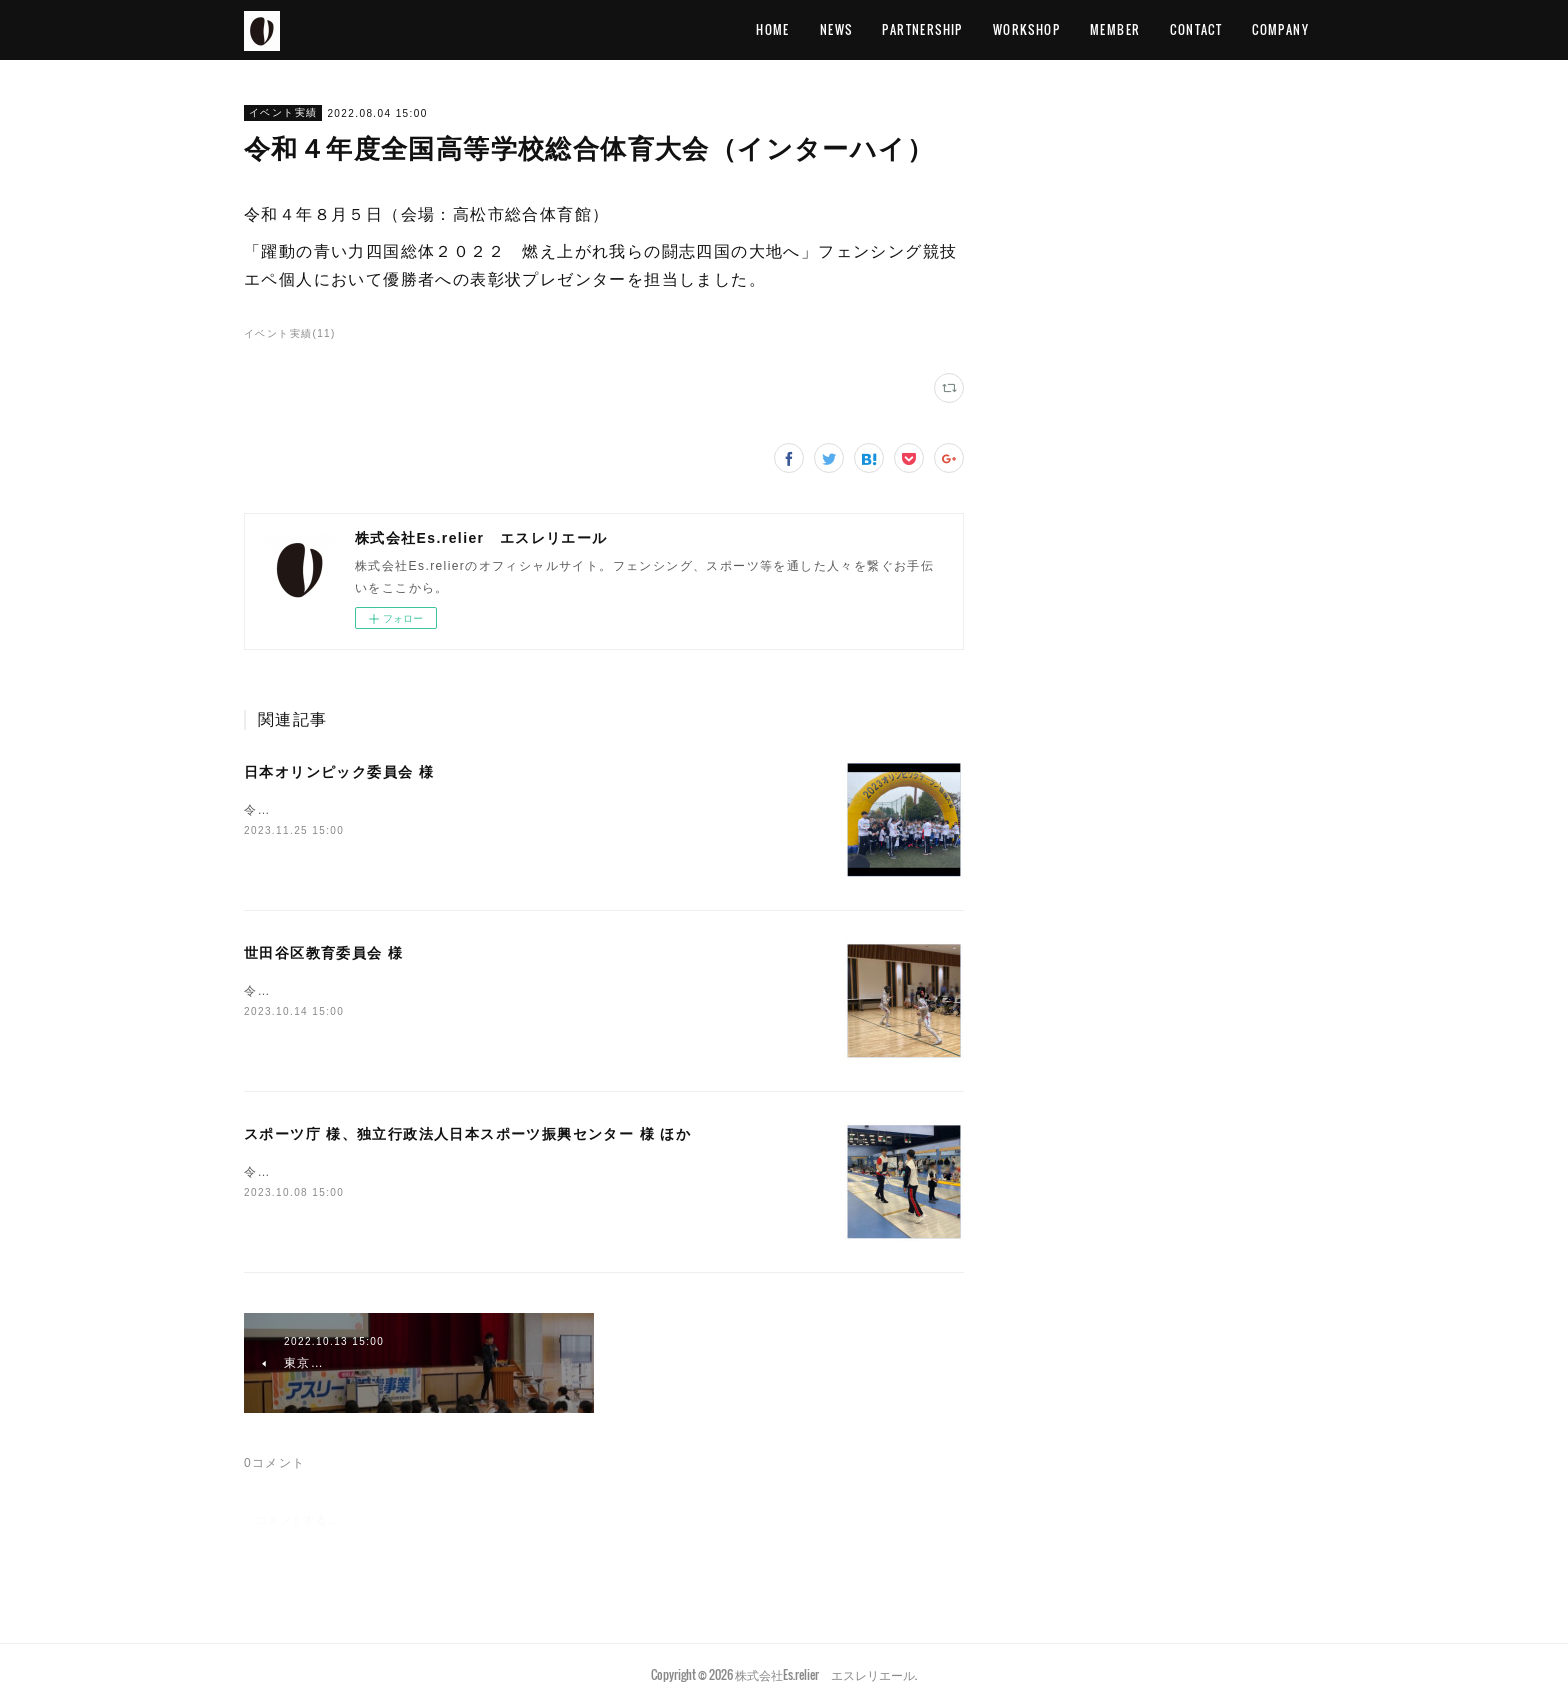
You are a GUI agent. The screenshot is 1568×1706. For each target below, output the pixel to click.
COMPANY (1280, 29)
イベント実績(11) (290, 333)
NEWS (836, 29)
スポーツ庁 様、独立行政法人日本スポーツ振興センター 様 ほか (467, 1134)
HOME (773, 29)
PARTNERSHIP (922, 29)
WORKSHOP (1026, 29)
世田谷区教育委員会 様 (323, 953)
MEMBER (1115, 29)
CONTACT (1196, 29)
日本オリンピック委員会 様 (339, 772)
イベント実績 (283, 112)
